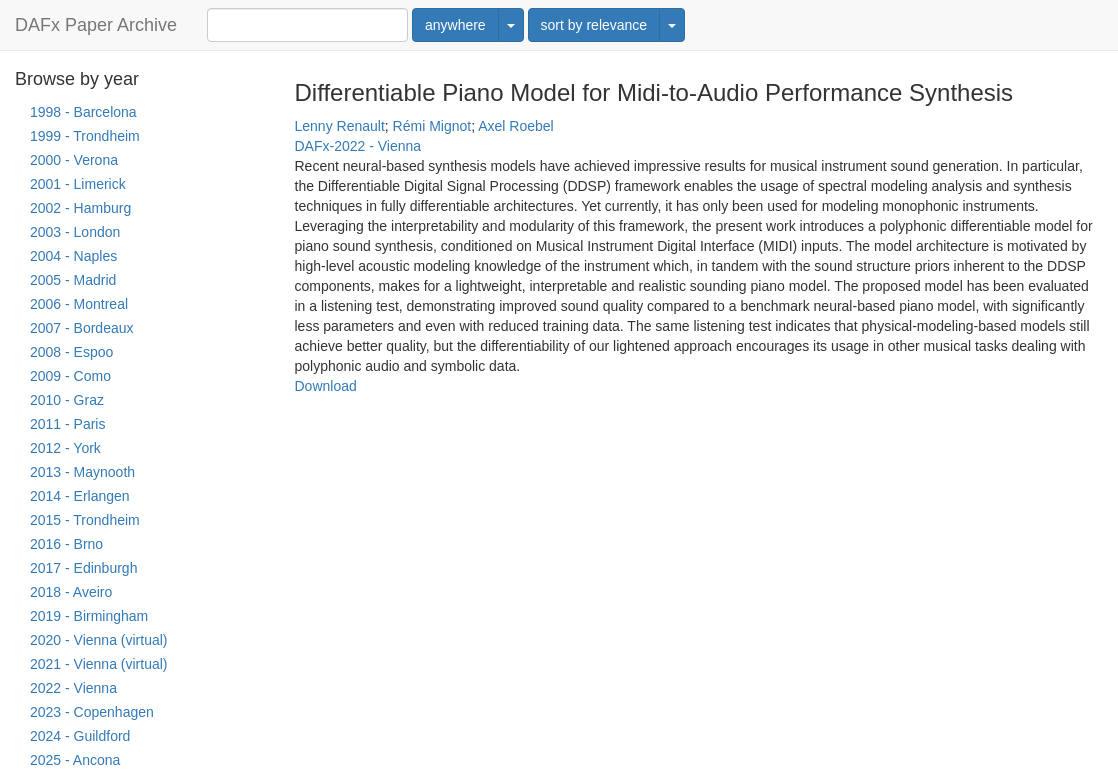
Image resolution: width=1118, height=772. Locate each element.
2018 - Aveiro (71, 592)
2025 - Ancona (75, 760)
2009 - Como (70, 376)
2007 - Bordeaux (82, 328)
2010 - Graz (67, 400)
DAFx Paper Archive (96, 25)
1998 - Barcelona (83, 112)
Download (326, 386)
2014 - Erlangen (80, 496)
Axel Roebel (516, 126)
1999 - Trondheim (85, 136)
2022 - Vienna (73, 688)
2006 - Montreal (79, 304)
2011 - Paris (67, 424)
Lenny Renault (340, 126)
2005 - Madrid (73, 280)
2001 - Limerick (78, 184)
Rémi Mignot (432, 126)
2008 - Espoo (71, 352)
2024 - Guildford (80, 736)
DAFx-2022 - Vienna (358, 146)
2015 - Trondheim (85, 520)
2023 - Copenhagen (92, 712)
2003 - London (75, 232)
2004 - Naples (73, 256)
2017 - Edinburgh (83, 568)
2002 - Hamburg (80, 208)
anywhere (455, 25)
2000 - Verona (74, 160)
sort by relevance (594, 25)
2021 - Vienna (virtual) (98, 664)
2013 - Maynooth (82, 472)
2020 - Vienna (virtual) (98, 640)
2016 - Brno (66, 544)
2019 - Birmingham (89, 616)
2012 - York (65, 448)
